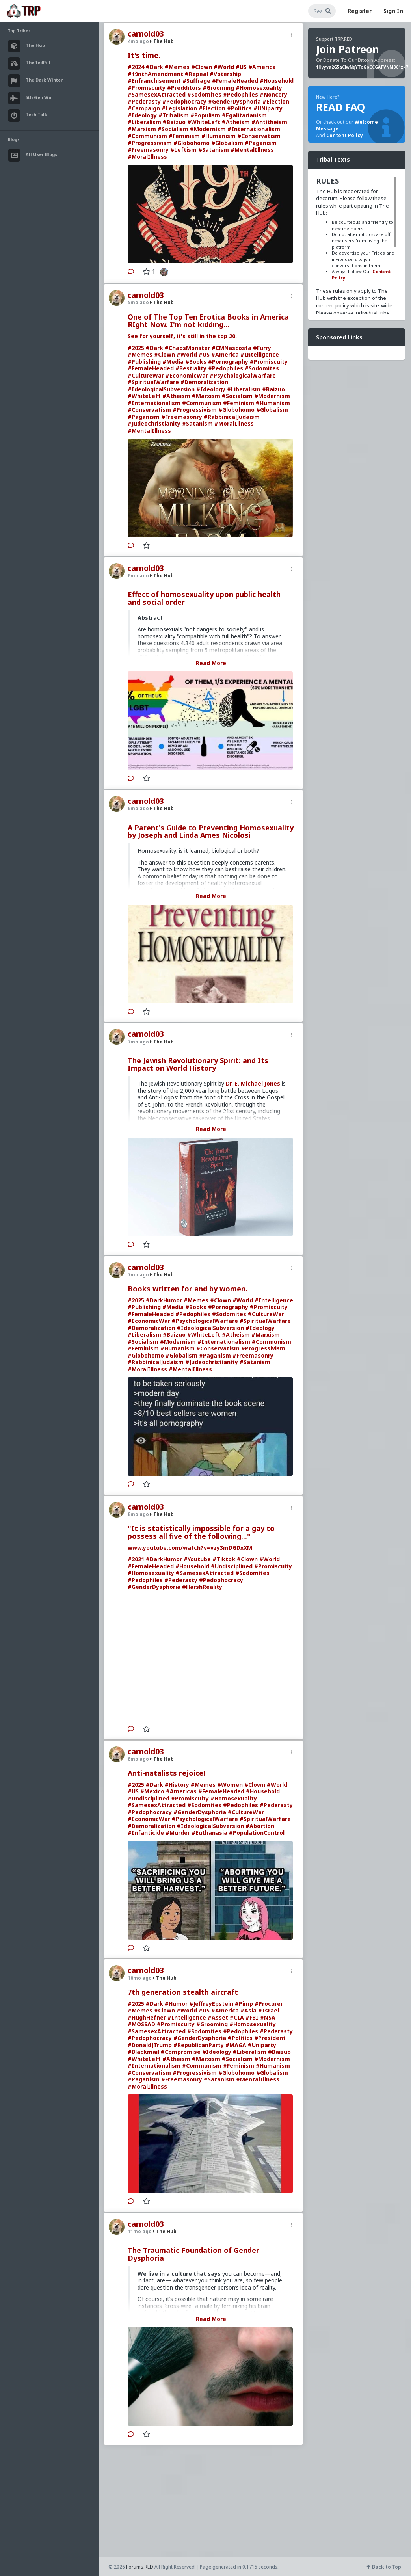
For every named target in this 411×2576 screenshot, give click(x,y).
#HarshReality (202, 1586)
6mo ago (138, 575)
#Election (275, 101)
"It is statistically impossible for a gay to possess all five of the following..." (201, 1532)
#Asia (248, 2010)
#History (177, 1784)
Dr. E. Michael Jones (253, 1083)
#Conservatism (259, 135)
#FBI (252, 2017)
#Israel (268, 2010)
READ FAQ (340, 107)
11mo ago (140, 2231)
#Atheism (236, 122)
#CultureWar (146, 375)
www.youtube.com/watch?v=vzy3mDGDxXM (190, 1547)
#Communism (147, 135)
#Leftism (183, 149)
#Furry (262, 348)
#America (262, 67)
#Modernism (208, 129)
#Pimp (244, 2003)
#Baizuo (174, 122)
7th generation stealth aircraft (183, 1992)
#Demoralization (204, 382)
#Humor (176, 2003)
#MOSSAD (141, 2024)
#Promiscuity (147, 87)
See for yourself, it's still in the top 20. (182, 336)
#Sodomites (204, 94)
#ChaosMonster (187, 348)
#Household (277, 80)
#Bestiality (190, 368)
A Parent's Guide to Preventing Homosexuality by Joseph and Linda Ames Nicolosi (211, 831)
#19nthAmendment (155, 74)
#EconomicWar (187, 375)
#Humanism (218, 135)
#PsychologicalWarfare (243, 375)
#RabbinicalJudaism (232, 416)
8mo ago (138, 1514)
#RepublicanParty (198, 2045)
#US (241, 67)
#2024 (136, 67)
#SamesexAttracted (157, 94)
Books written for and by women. (187, 1288)
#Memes (177, 67)
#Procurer (269, 2003)
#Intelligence (259, 354)
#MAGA (235, 2045)
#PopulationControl (257, 1832)
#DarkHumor (164, 1300)
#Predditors (184, 87)
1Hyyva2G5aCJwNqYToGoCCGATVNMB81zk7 (362, 67)
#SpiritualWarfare (153, 382)
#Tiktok (223, 1559)
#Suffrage (196, 80)
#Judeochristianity (154, 423)
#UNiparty (268, 108)
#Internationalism (253, 129)
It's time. (144, 55)
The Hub (162, 41)
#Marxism (142, 129)
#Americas (181, 1791)
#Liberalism (144, 122)
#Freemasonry (148, 149)
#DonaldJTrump (150, 2045)
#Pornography (228, 361)
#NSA (267, 2017)
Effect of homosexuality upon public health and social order (204, 598)
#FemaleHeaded (235, 80)
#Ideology (142, 115)
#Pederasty (144, 101)
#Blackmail (143, 2051)
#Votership (225, 74)
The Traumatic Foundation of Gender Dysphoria (193, 2254)
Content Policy (344, 135)
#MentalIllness (252, 149)
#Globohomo (191, 143)
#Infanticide (146, 1832)
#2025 (136, 348)
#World (224, 67)
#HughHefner (147, 2017)
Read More (211, 663)
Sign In (393, 11)
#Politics (239, 108)
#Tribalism (173, 115)
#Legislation (179, 108)
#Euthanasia (209, 1832)
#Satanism (213, 149)
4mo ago (138, 41)
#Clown (201, 67)
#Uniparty (262, 2045)
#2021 (136, 1559)
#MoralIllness (147, 156)
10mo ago (140, 1978)
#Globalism (227, 143)
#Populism (205, 115)
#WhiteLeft (203, 122)
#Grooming (218, 87)
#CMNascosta (231, 348)
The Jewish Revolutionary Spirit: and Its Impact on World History (198, 1064)
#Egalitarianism (244, 115)
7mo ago (138, 1041)
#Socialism (173, 129)
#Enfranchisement (154, 80)
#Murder (178, 1832)
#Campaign (144, 108)
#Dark (154, 67)
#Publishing (144, 361)
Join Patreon (347, 49)
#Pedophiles (240, 94)
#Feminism (184, 135)
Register (360, 11)
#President (270, 2038)
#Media (173, 361)
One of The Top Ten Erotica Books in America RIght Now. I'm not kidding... (208, 320)
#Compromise (181, 2051)
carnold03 (146, 34)
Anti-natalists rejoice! (166, 1773)
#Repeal (196, 74)
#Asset (218, 2017)
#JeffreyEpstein (211, 2003)
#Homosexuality (259, 87)
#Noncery (273, 94)
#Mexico (152, 1791)
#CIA (237, 2017)
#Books (195, 361)
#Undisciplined (232, 1566)
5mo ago (138, 302)
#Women (230, 1784)
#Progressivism (150, 143)
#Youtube (197, 1559)
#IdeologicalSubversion (161, 389)
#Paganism (261, 143)
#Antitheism (269, 122)
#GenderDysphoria (234, 101)
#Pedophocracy (184, 101)
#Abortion (259, 1826)
